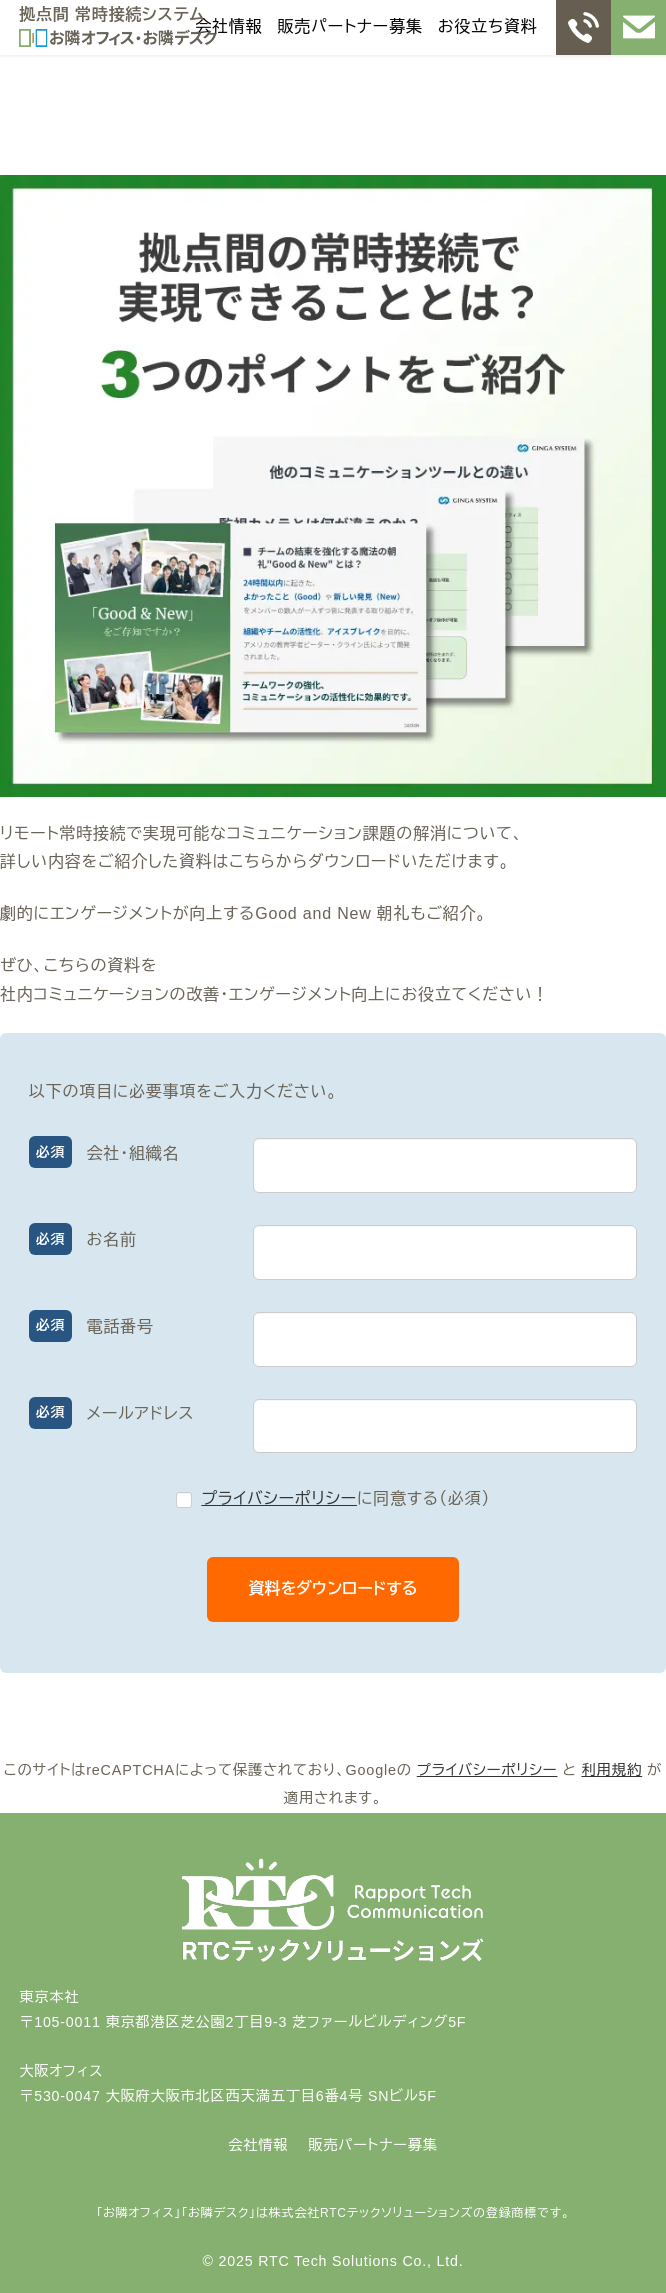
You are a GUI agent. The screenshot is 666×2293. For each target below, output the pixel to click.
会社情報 (228, 26)
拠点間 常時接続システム (112, 14)
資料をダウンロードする (352, 1588)
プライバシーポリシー (279, 1498)
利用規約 (611, 1770)
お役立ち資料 (488, 26)
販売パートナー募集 (350, 26)
